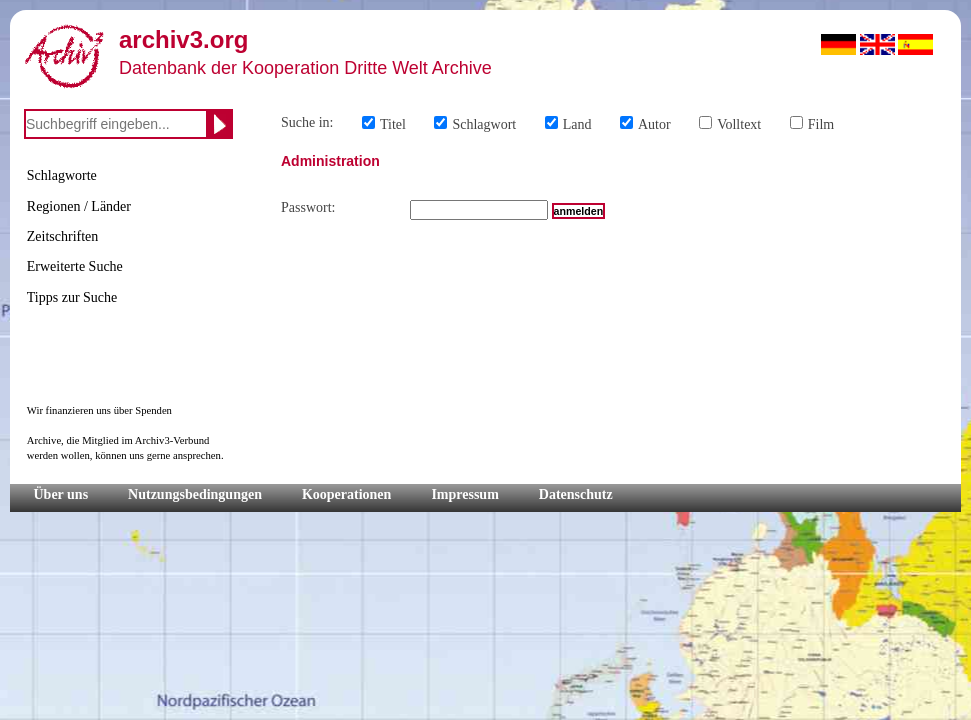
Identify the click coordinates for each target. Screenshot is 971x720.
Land (577, 124)
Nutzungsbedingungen (195, 494)
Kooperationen (346, 494)
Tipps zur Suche (72, 297)
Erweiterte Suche (75, 266)
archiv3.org (183, 39)
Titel (393, 124)
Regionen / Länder (79, 206)
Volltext (739, 124)
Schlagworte (62, 175)
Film (821, 124)
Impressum (464, 494)
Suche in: (307, 122)
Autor (654, 124)
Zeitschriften (63, 236)
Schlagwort (484, 124)
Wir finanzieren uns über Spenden (99, 410)
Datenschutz (576, 494)
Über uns (61, 494)
